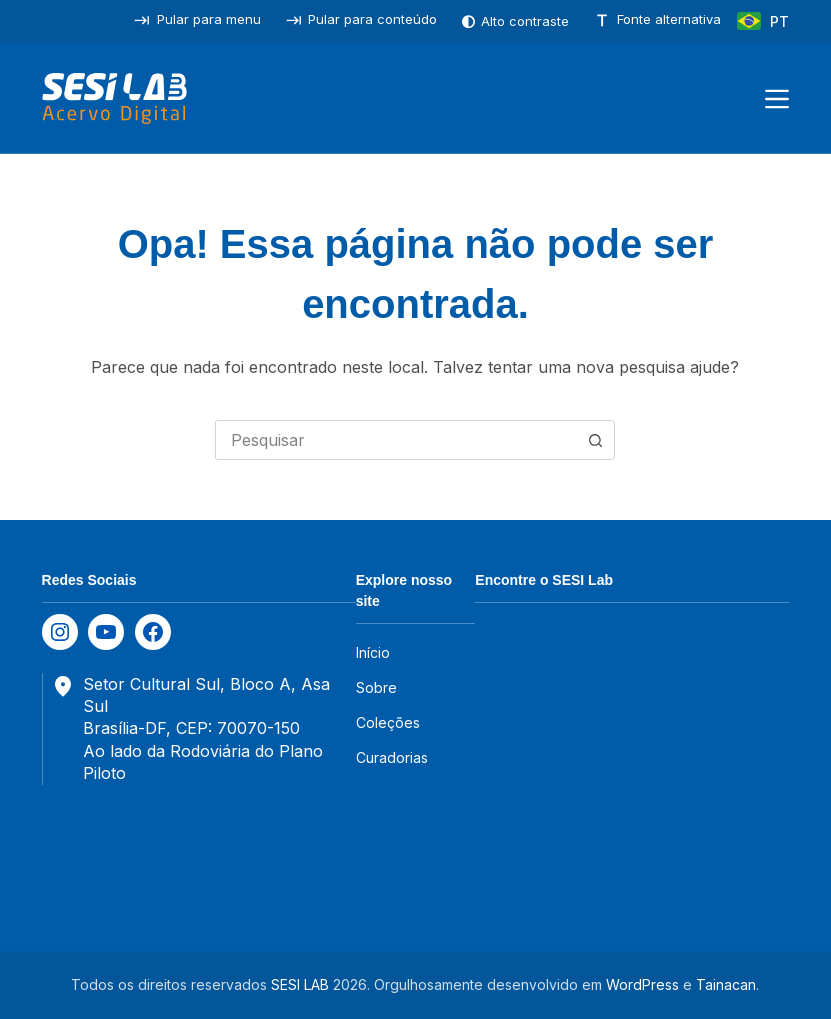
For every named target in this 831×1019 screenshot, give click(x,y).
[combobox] (396, 440)
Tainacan (726, 984)
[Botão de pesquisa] (595, 440)
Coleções (388, 722)
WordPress (642, 984)
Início (373, 652)
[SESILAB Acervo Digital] (114, 99)
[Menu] (777, 99)
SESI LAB (300, 984)
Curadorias (392, 757)
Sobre (376, 687)
